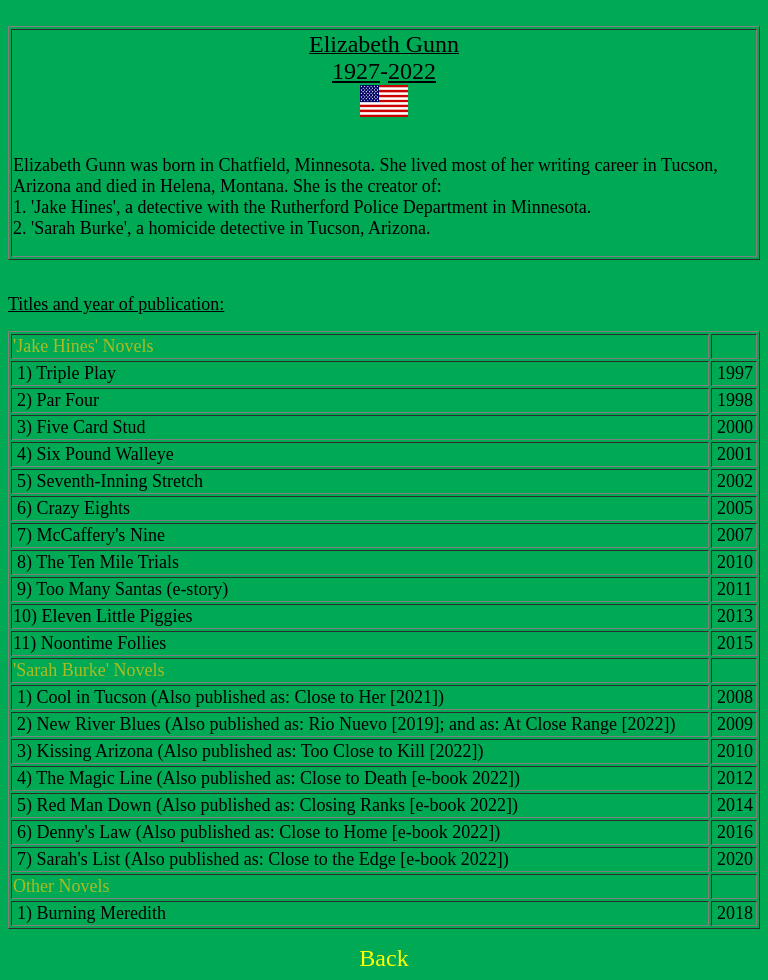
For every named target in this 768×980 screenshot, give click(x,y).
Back (383, 958)
